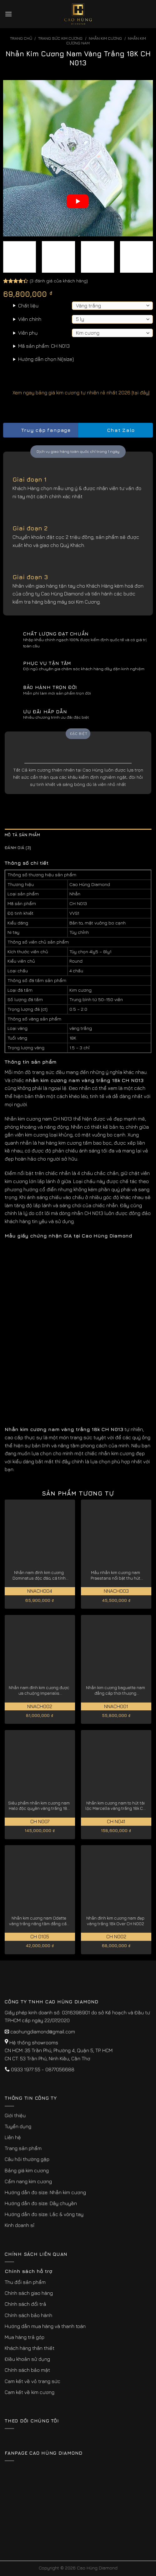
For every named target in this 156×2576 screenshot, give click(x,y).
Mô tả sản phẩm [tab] (22, 835)
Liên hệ (13, 2137)
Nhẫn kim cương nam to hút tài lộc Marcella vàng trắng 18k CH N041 (115, 1805)
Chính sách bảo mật (27, 2370)
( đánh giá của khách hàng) (59, 280)
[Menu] (8, 14)
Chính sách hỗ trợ (28, 2271)
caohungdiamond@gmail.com (42, 2031)
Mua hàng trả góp (24, 2337)
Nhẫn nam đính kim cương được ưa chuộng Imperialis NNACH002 (39, 1690)
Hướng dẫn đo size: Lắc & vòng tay (44, 2214)
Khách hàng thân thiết (29, 2348)
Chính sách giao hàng (29, 2293)
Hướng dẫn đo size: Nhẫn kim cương (45, 2192)
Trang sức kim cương (60, 38)
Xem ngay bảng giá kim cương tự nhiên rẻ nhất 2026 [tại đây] (76, 392)
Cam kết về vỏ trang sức (32, 2381)
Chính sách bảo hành (28, 2315)
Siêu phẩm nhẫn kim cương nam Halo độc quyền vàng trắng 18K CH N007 (39, 1805)
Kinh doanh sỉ (19, 2225)
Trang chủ (21, 38)
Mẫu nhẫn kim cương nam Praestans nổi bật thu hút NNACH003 (115, 1575)
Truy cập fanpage (40, 430)
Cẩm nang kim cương (28, 2181)
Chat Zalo (115, 430)
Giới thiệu (15, 2115)
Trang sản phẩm (23, 2148)
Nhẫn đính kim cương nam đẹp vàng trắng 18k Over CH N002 (115, 1921)
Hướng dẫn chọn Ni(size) (46, 359)
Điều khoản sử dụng (27, 2359)
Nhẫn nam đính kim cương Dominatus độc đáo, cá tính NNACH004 (39, 1575)
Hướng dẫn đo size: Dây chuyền (41, 2203)
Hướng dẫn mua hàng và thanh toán (45, 2326)
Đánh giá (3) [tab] (18, 847)
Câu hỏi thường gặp (27, 2159)
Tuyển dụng (18, 2126)
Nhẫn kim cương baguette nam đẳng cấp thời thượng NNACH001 (115, 1690)
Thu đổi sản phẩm (25, 2282)
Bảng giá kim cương (27, 2170)
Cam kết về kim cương (29, 2392)
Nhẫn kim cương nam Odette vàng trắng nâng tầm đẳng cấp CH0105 (39, 1921)
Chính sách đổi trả (25, 2304)
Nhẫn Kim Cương (105, 38)
